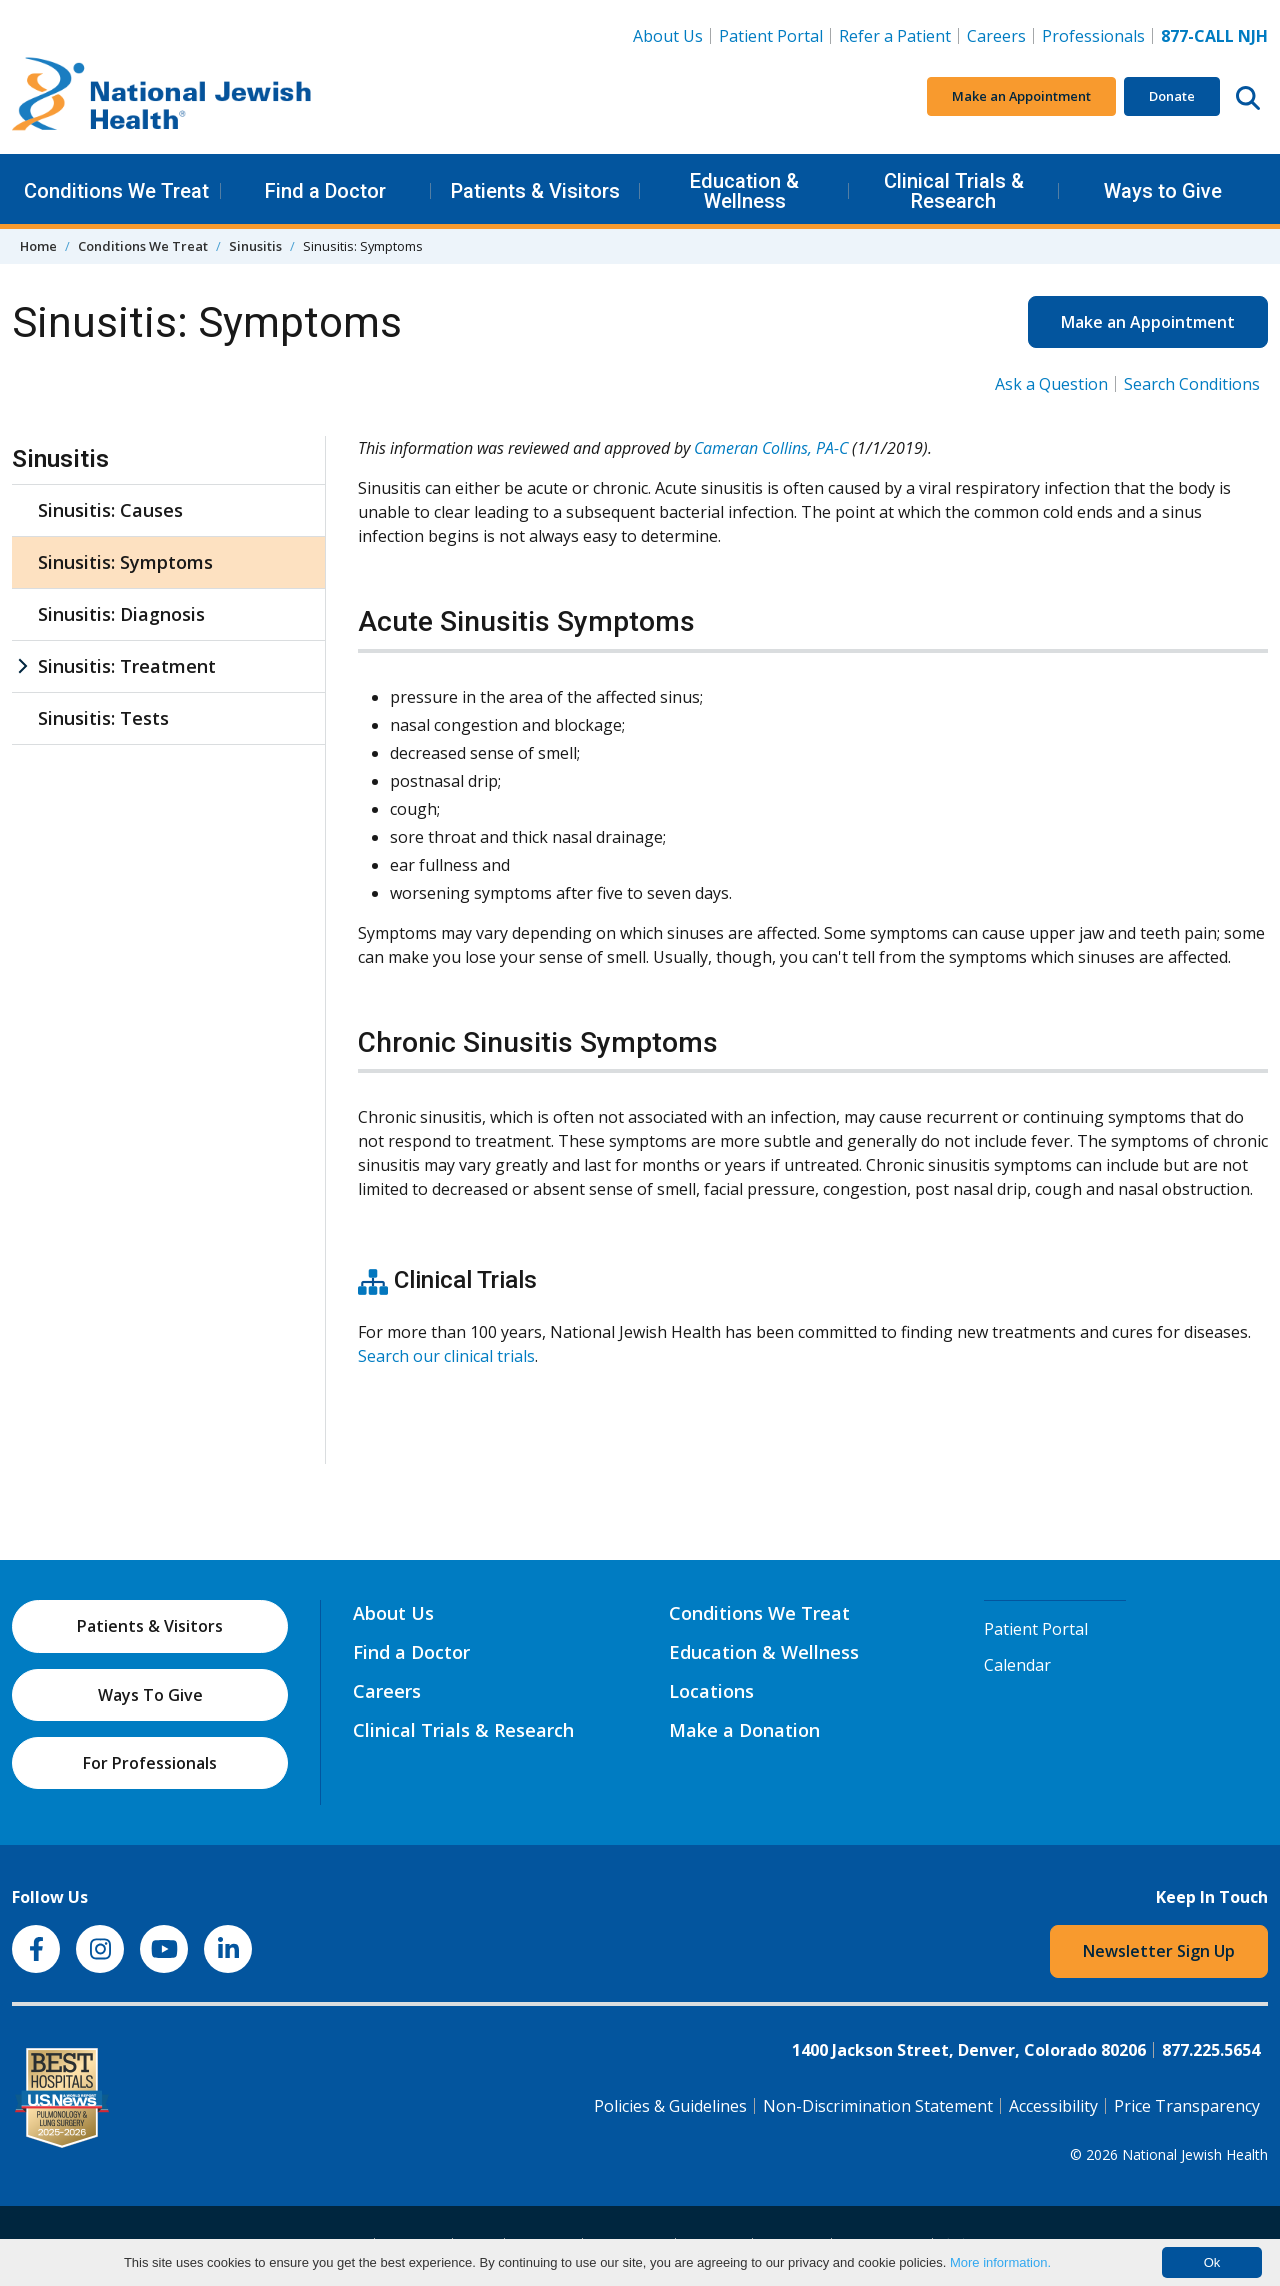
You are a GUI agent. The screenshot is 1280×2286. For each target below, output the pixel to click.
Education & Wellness (744, 191)
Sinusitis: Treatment (127, 666)
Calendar (1017, 1665)
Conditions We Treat (116, 191)
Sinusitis (255, 246)
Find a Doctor (325, 191)
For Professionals (150, 1763)
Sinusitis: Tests (103, 718)
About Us (668, 36)
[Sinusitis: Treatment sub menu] (22, 666)
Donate (1172, 96)
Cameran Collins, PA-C (771, 448)
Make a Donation (744, 1730)
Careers (1000, 35)
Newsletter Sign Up (1159, 1951)
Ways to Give (1163, 191)
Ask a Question (1051, 384)
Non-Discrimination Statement (878, 2106)
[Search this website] (1248, 97)
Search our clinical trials (446, 1356)
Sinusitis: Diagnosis (121, 614)
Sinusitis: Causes (110, 510)
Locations (711, 1691)
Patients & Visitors (535, 191)
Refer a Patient (895, 36)
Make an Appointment (1021, 96)
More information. (1000, 2262)
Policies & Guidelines (670, 2106)
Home (38, 246)
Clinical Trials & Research (954, 191)
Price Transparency (1187, 2106)
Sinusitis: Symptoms (125, 562)
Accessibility (1053, 2106)
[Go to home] (162, 97)
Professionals (1093, 36)
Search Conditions (1192, 384)
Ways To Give (150, 1695)
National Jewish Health (1195, 2154)
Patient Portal (771, 36)
